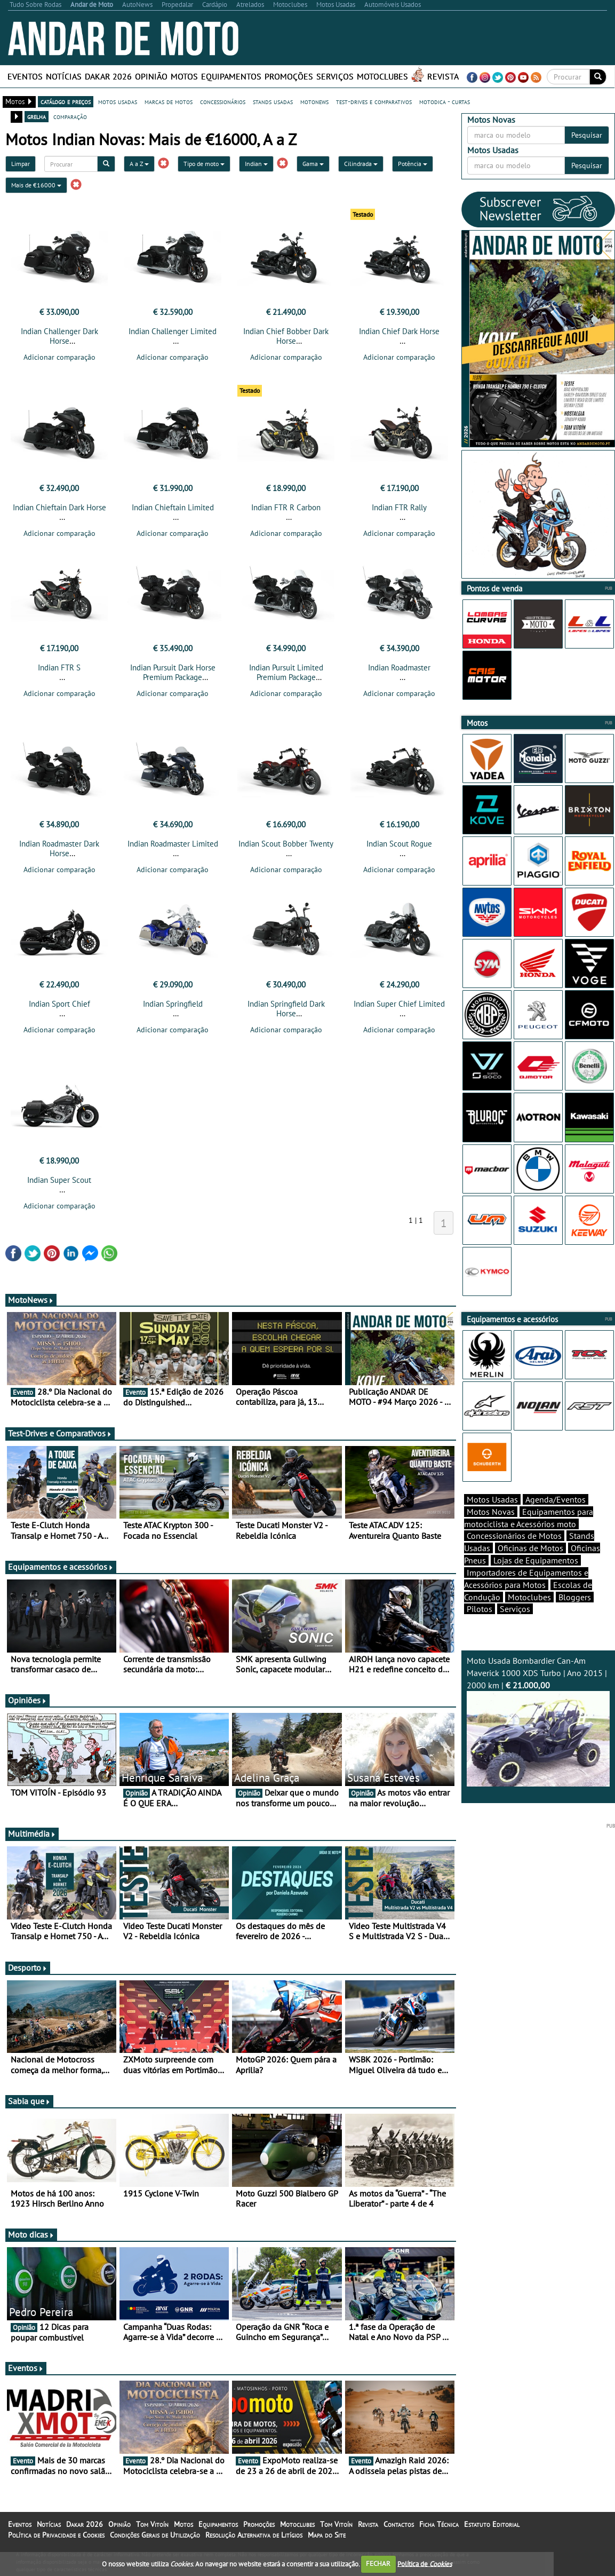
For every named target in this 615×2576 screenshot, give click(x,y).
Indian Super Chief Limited (399, 1010)
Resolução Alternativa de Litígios (253, 2544)
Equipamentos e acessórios (61, 1576)
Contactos (399, 2534)
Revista (443, 76)
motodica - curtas (444, 101)
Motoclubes (382, 76)
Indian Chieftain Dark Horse (59, 510)
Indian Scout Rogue (399, 850)
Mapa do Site (327, 2544)
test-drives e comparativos (374, 101)
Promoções (289, 76)
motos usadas (117, 101)
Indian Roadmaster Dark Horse (59, 855)
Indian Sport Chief (59, 1010)
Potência (412, 164)
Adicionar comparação (59, 357)
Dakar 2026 (108, 76)
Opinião (151, 76)
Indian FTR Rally (399, 510)
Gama (313, 164)
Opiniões (27, 1709)
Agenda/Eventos (555, 1518)
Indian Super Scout (59, 1189)
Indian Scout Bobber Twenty (285, 850)
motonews (314, 101)
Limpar (20, 164)
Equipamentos (231, 76)
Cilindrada (361, 164)
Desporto (27, 1977)
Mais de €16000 (36, 185)
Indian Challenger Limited (173, 331)
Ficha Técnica (439, 2534)
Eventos (25, 76)
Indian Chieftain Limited (173, 510)
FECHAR (378, 2563)
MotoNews (31, 1309)
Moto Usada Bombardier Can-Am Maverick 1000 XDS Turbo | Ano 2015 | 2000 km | (538, 1739)
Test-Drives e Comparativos (60, 1442)
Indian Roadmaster (399, 671)
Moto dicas (31, 2244)
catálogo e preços (66, 101)
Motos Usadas (492, 1518)
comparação (70, 116)
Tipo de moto (204, 164)
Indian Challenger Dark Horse (59, 336)
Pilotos (479, 1627)
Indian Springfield (173, 1010)
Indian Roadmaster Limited (172, 850)
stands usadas (273, 101)
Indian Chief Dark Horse (399, 331)
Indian (256, 164)
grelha (36, 116)
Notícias (64, 76)
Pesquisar (586, 135)
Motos (184, 76)
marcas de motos (169, 101)
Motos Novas (491, 1530)
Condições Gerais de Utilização (155, 2544)
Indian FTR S (59, 671)
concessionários (222, 101)
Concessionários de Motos (514, 1554)
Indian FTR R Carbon (286, 510)
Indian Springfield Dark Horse (286, 1015)
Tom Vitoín (152, 2534)
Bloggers (574, 1615)
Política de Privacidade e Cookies (56, 2544)
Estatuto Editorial (492, 2534)
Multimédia (32, 1843)
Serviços (335, 76)
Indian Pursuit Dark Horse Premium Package (172, 675)
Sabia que (29, 2110)
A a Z (139, 164)
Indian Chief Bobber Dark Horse (286, 336)
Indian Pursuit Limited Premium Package (286, 675)
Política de (424, 2563)
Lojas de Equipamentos (535, 1579)
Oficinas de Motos (530, 1566)
